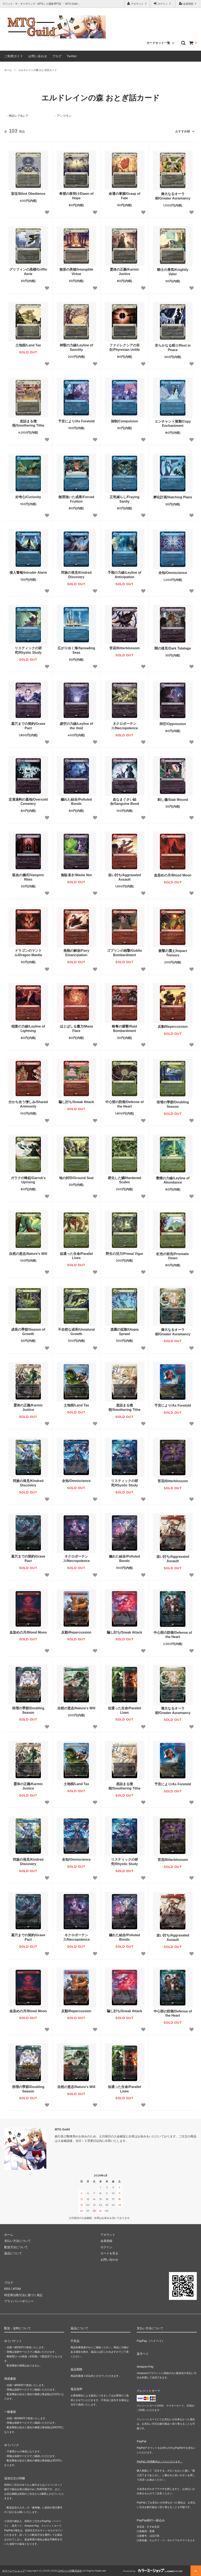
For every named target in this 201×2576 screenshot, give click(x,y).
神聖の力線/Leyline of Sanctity (76, 347)
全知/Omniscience (172, 573)
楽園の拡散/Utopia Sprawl (124, 1332)
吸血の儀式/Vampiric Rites (28, 877)
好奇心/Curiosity (28, 497)
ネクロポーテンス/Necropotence (124, 726)
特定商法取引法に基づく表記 (23, 2295)
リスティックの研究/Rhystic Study (28, 650)
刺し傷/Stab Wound (172, 799)
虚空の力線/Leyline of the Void (76, 726)
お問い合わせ (37, 56)
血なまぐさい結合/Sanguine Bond (124, 802)
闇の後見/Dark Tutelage (172, 648)
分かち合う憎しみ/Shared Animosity (28, 1104)
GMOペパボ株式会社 (70, 2570)
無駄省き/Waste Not (76, 875)
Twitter (72, 56)
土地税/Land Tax (28, 345)
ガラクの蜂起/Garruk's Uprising (28, 1180)
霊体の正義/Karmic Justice (124, 272)
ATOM (17, 2288)
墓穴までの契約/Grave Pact (28, 726)
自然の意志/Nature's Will (28, 1253)
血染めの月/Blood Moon (172, 875)
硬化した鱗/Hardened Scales (124, 1180)
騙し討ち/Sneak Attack (76, 1102)
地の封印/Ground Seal (76, 1178)
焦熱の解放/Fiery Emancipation (76, 953)
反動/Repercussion (173, 1026)
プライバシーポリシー (19, 2301)
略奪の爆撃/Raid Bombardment (124, 1029)
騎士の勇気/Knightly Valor (172, 272)
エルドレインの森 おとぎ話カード (37, 70)
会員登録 (188, 3)
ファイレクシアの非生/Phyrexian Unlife (124, 347)
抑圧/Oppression (172, 724)
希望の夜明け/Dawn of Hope (76, 196)
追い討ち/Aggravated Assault (124, 877)
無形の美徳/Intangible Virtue (76, 272)
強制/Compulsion (124, 421)
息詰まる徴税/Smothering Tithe (28, 423)
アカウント (137, 3)
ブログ (57, 56)
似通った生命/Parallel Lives (76, 1256)
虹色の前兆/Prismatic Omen (172, 1256)
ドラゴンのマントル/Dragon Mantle (28, 953)
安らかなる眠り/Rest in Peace (173, 348)
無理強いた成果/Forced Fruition (76, 499)
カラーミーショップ (13, 2570)
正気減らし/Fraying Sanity (124, 499)
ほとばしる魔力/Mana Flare (76, 1029)
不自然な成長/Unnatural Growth (76, 1332)
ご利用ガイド (13, 56)
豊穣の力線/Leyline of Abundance (172, 1180)
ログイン (163, 3)
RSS (7, 2288)
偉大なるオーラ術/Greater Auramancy (172, 196)
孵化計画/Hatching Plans (172, 497)
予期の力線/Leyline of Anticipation (124, 575)
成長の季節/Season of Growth (28, 1332)
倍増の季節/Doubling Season (173, 1104)
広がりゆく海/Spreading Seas (76, 650)
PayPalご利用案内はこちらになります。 (160, 2461)
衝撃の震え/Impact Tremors (172, 953)
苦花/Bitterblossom (124, 648)
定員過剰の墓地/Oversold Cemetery (28, 802)
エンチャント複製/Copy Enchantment (173, 424)
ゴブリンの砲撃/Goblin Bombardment (124, 953)
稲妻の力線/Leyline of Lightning (28, 1029)
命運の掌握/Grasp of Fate (124, 196)
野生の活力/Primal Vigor (124, 1253)
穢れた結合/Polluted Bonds (76, 802)
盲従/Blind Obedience (28, 193)
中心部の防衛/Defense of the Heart (124, 1104)
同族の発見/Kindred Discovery (76, 575)
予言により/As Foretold (76, 421)
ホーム (8, 70)
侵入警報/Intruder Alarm (28, 572)
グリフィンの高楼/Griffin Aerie (28, 272)
